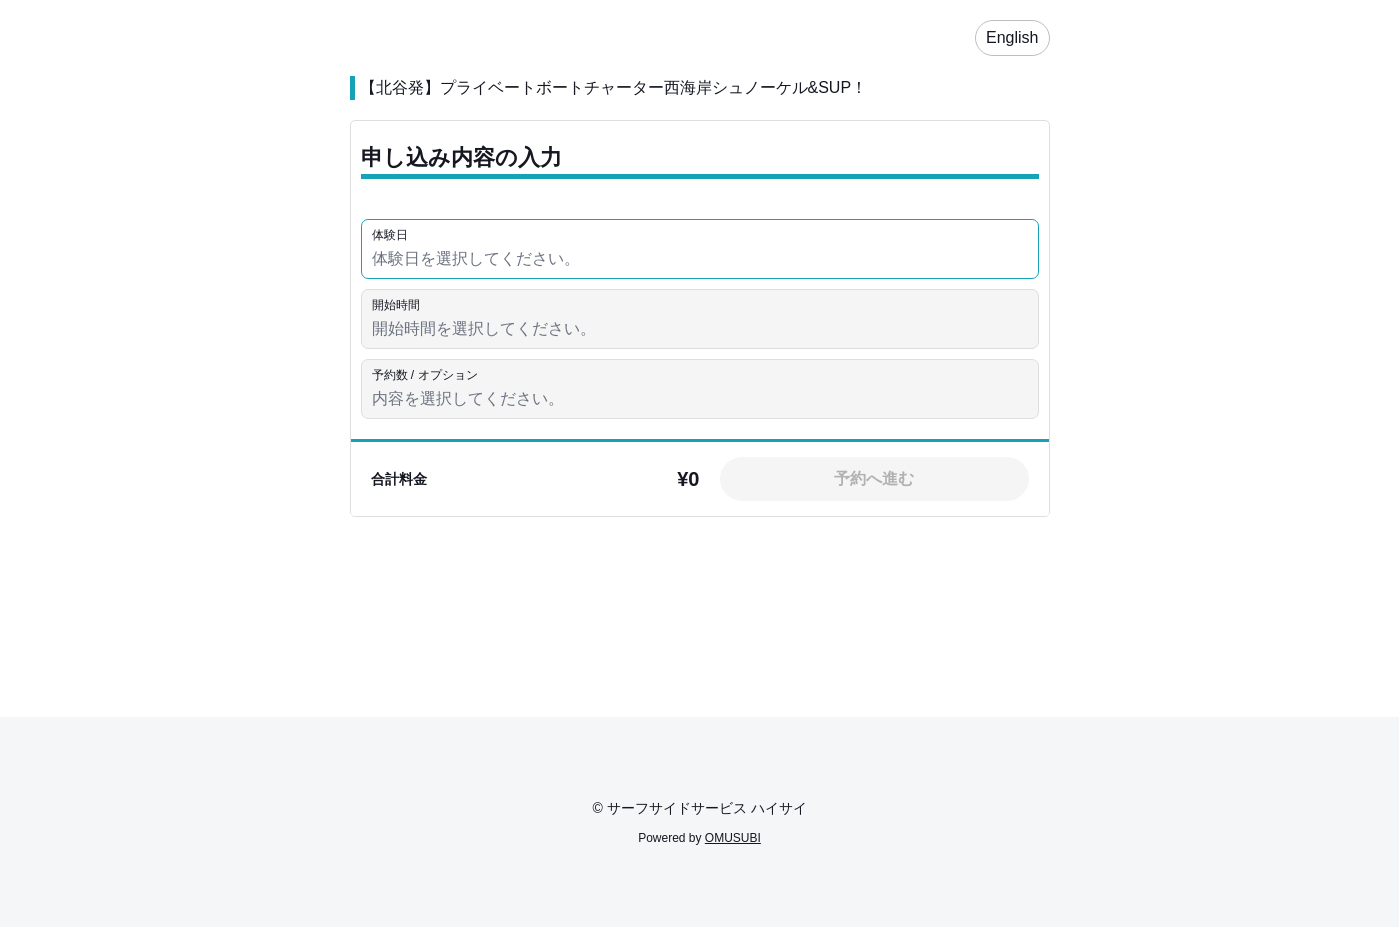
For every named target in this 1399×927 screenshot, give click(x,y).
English (1012, 37)
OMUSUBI (733, 838)
